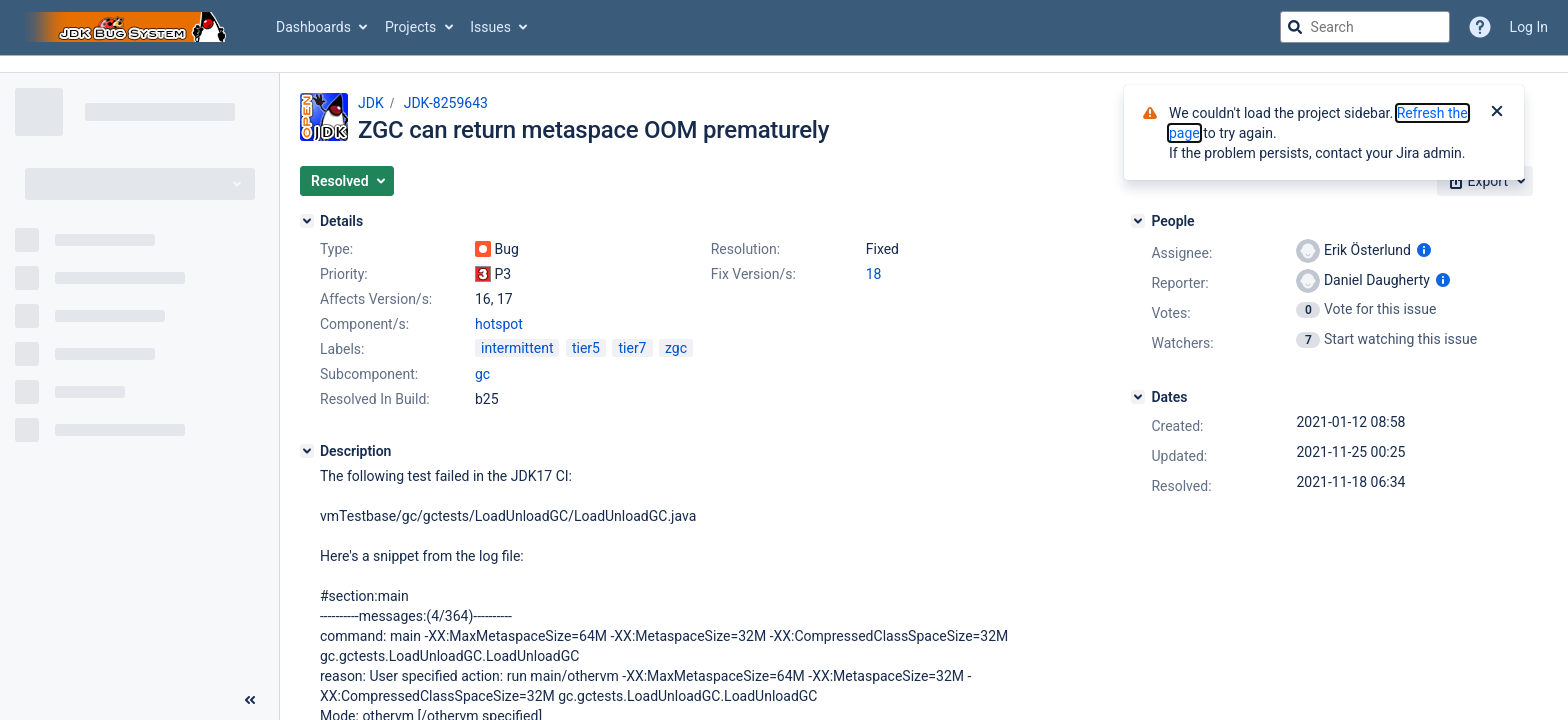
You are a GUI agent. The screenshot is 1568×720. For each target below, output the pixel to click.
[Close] (1497, 113)
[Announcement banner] (784, 64)
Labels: (342, 349)
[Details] (307, 221)
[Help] (1480, 27)
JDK (371, 103)
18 (874, 274)
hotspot (499, 324)
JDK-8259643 (446, 103)
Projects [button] (410, 27)
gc (482, 374)
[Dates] (1138, 397)
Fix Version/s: (753, 274)
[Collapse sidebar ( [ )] (250, 700)
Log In (1529, 27)
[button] (347, 181)
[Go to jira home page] (128, 27)
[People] (1138, 221)
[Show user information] (1424, 250)
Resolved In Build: (375, 399)
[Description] (307, 451)
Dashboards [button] (313, 27)
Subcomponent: (369, 374)
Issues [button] (490, 27)
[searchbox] (1365, 27)
